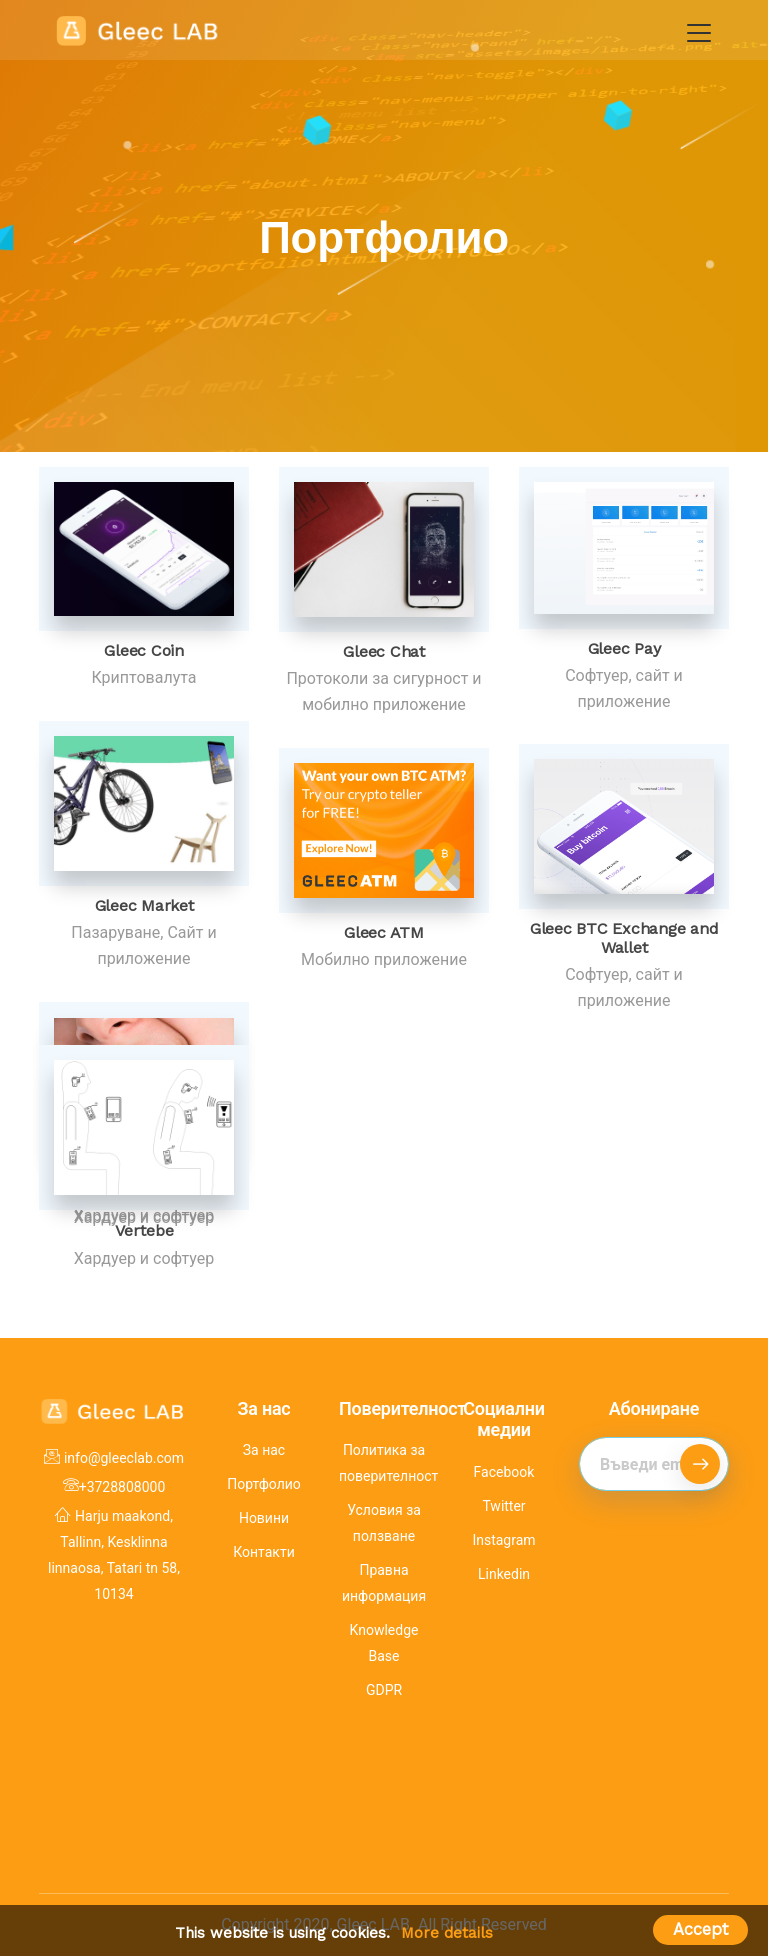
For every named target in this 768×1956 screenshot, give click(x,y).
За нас (264, 1450)
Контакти (264, 1552)
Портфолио (264, 1484)
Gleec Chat (384, 651)
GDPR (384, 1690)
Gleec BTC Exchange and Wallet (624, 938)
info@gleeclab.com (124, 1458)
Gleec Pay (624, 648)
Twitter (503, 1506)
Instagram (503, 1540)
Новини (264, 1518)
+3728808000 (122, 1487)
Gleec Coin (144, 650)
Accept (700, 1929)
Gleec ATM (384, 932)
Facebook (504, 1472)
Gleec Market (144, 905)
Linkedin (504, 1574)
